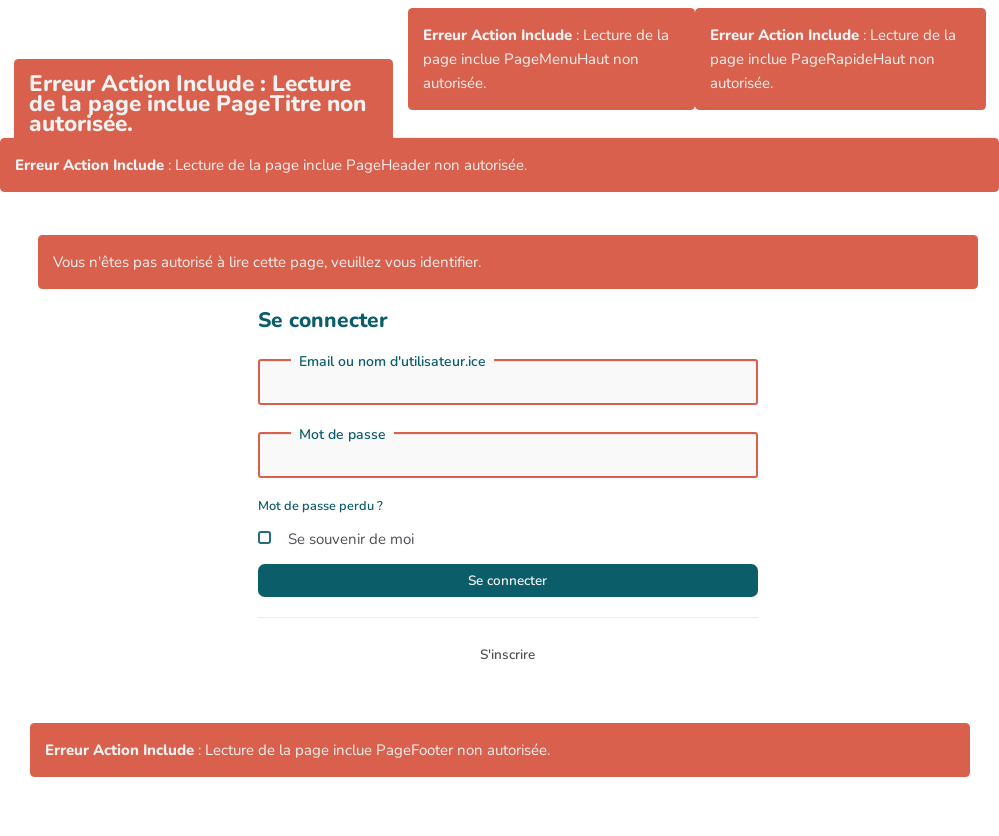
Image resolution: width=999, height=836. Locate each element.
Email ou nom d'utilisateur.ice (392, 362)
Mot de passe (342, 435)
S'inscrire (507, 661)
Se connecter (508, 583)
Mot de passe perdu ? (320, 506)
